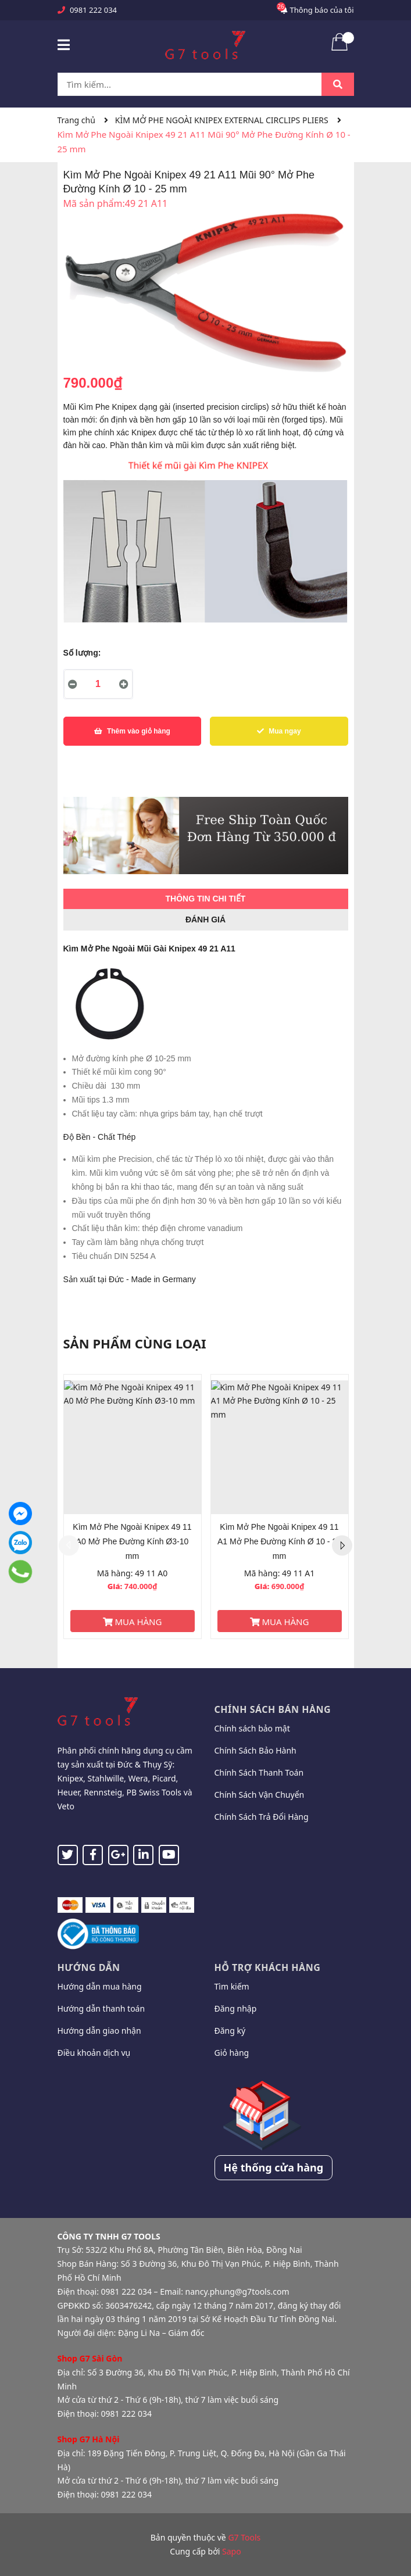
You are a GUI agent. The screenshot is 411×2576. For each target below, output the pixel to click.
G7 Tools (244, 2537)
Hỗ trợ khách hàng (268, 1967)
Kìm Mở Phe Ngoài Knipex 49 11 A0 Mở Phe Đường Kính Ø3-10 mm (132, 1541)
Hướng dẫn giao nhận (99, 2030)
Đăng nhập (236, 2008)
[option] (132, 1507)
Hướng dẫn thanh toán (101, 2008)
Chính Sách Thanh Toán (259, 1772)
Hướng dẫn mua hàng (100, 1986)
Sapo (231, 2551)
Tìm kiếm (232, 1986)
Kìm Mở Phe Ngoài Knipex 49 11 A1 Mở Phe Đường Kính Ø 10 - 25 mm (279, 1541)
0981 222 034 (93, 10)
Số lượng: (82, 652)
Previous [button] (69, 1546)
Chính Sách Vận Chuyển (260, 1794)
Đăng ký (230, 2030)
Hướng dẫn (89, 1967)
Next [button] (342, 1546)
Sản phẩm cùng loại (134, 1343)
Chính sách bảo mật (252, 1728)
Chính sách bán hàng (273, 1709)
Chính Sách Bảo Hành (255, 1750)
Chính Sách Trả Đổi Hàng (262, 1816)
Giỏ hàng (232, 2052)
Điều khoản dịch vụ (94, 2052)
